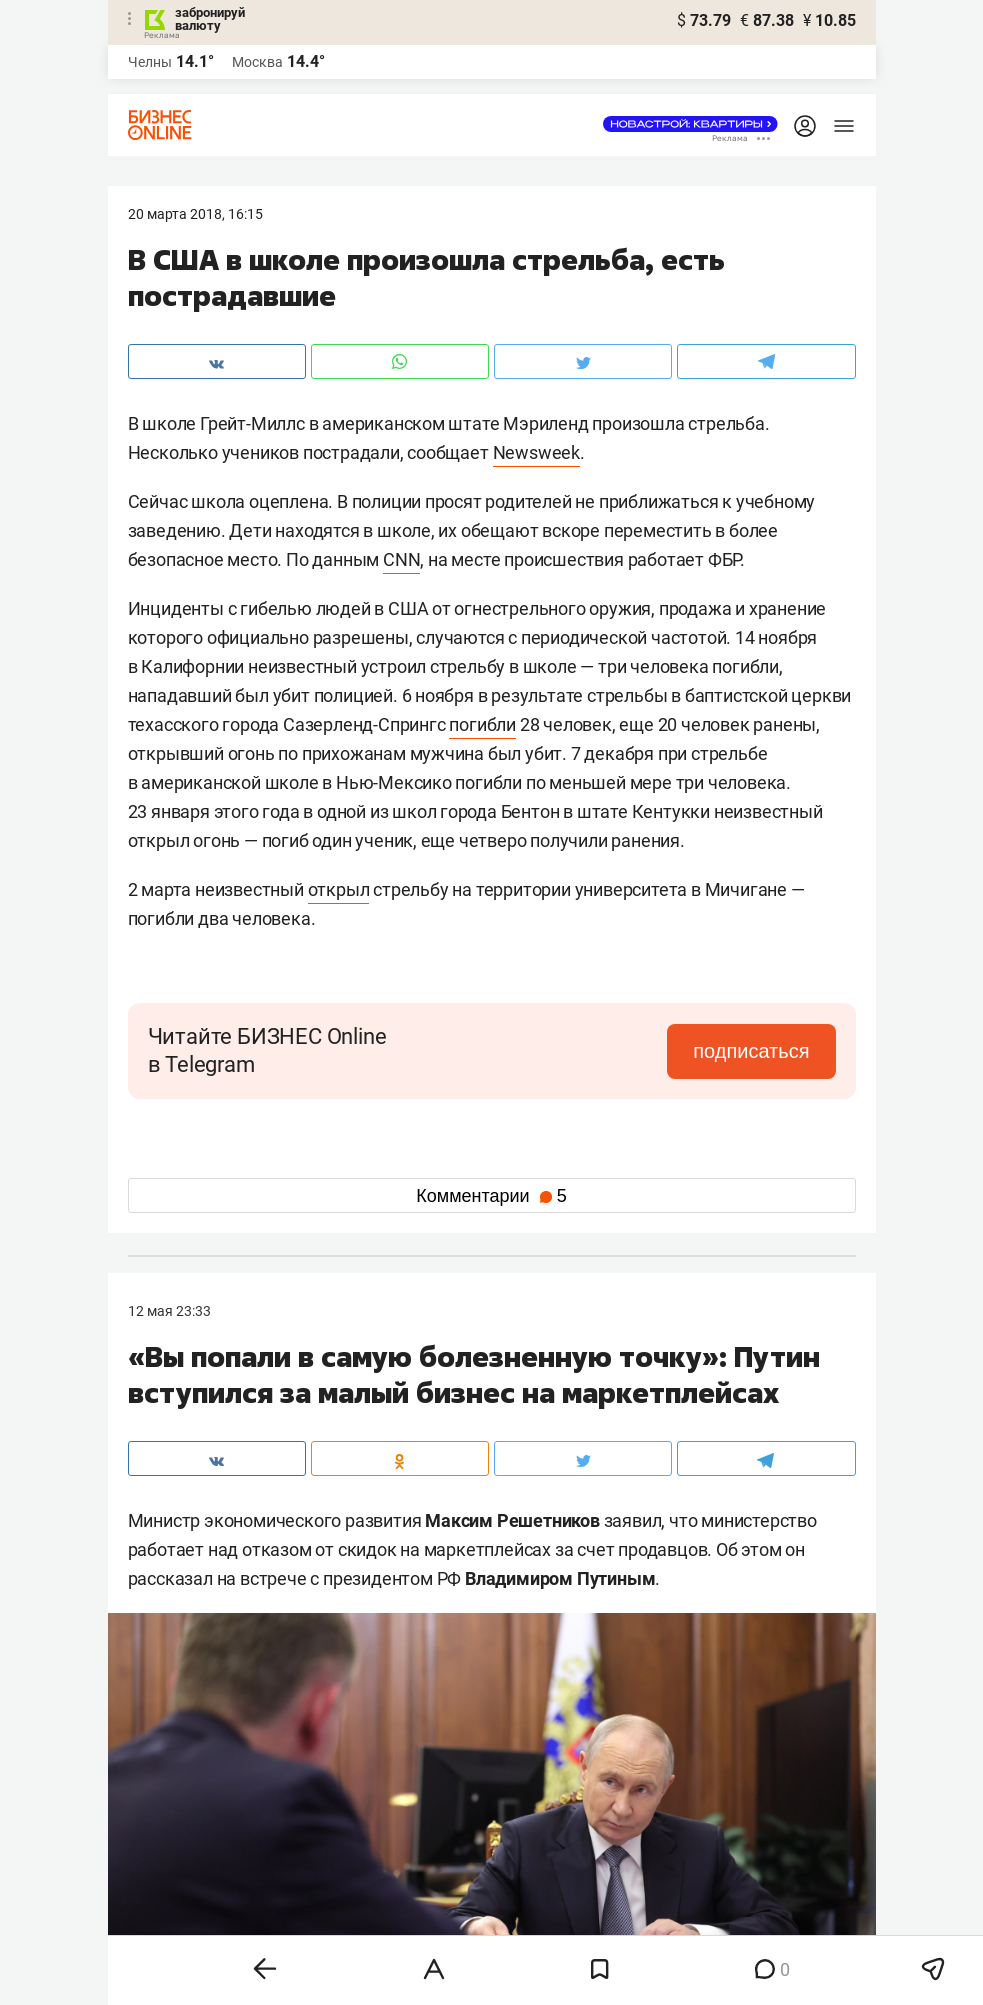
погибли (482, 724)
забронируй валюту (210, 19)
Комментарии (491, 1196)
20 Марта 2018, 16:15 (195, 214)
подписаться (751, 1051)
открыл (339, 889)
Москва (257, 62)
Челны (150, 62)
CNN (401, 559)
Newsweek (536, 452)
